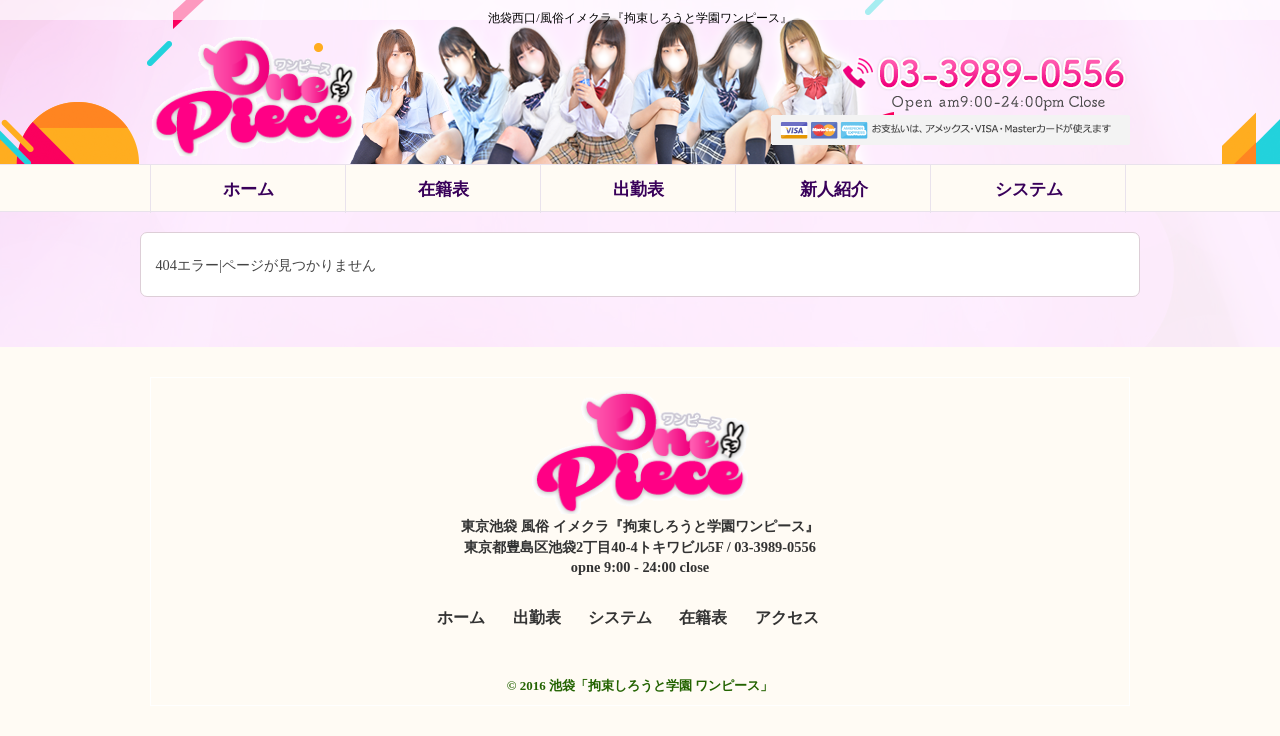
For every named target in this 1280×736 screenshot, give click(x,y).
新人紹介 (834, 189)
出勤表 (638, 189)
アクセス (787, 617)
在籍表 (443, 189)
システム (1029, 189)
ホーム (248, 189)
